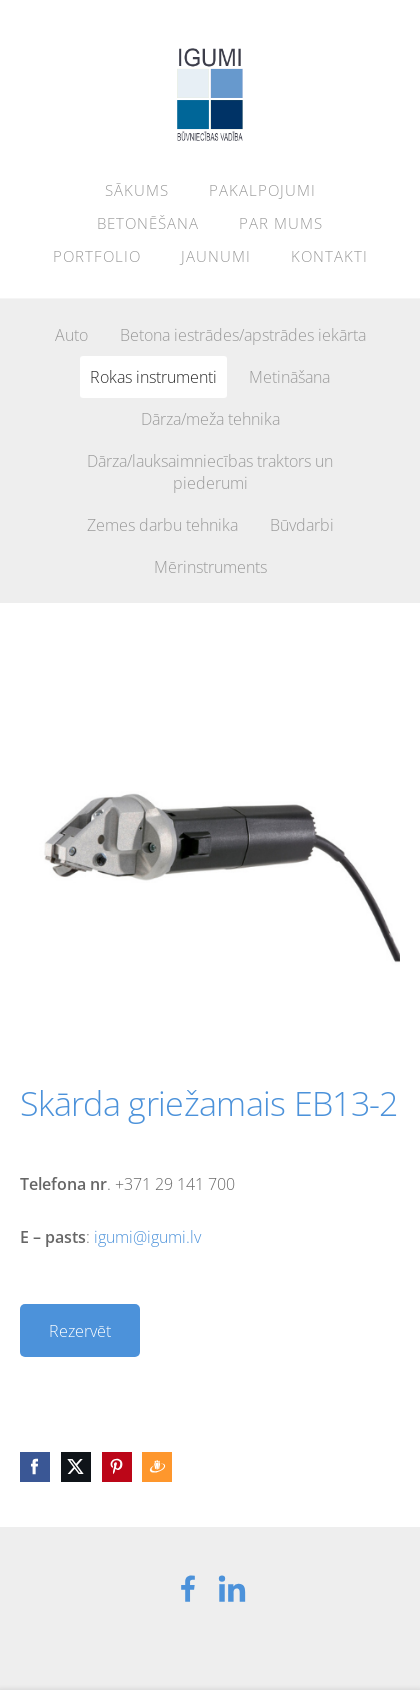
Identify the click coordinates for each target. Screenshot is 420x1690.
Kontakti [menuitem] (329, 256)
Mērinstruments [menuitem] (210, 567)
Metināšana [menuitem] (289, 377)
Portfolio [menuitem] (97, 256)
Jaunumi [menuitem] (216, 256)
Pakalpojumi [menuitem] (262, 190)
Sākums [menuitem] (137, 190)
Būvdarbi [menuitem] (302, 525)
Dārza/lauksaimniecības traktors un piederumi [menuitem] (210, 472)
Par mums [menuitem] (281, 223)
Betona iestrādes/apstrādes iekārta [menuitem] (243, 335)
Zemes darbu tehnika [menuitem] (162, 525)
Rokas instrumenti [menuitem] (153, 377)
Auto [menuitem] (71, 335)
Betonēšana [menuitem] (148, 223)
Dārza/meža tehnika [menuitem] (210, 419)
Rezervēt (80, 1331)
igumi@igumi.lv (147, 1237)
